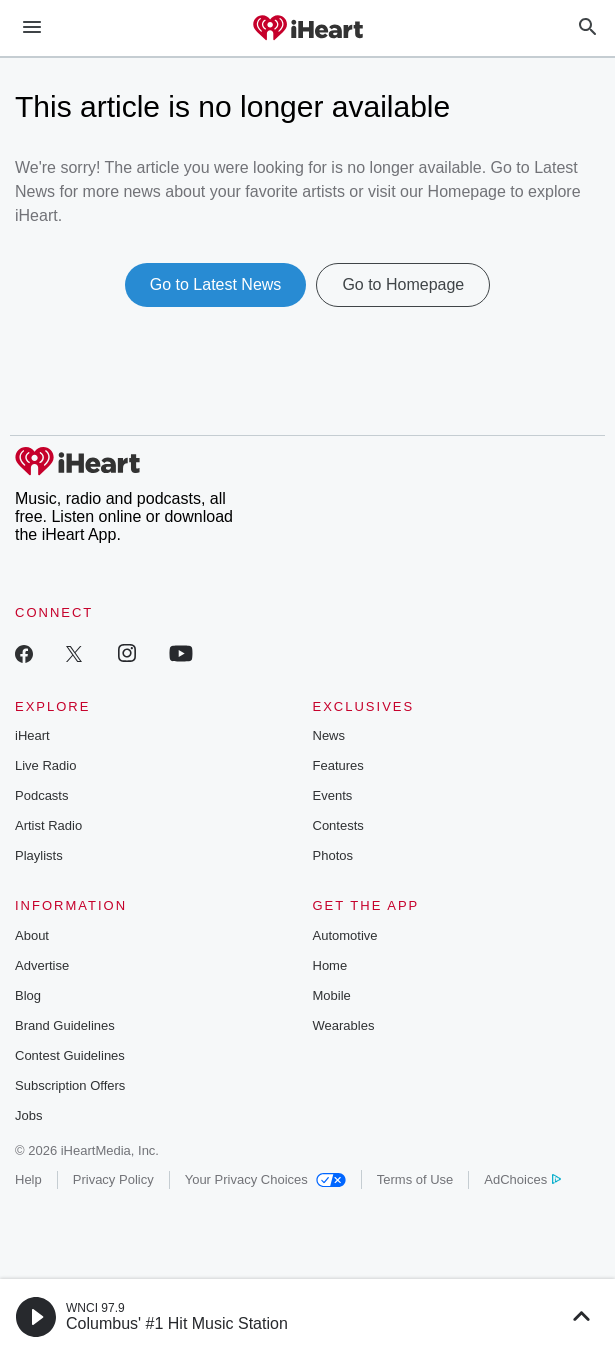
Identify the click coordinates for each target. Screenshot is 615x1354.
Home (330, 965)
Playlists (39, 855)
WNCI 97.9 (95, 1308)
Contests (338, 825)
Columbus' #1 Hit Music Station (177, 1323)
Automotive (345, 935)
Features (338, 765)
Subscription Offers (70, 1085)
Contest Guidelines (70, 1055)
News (329, 735)
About (32, 935)
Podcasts (41, 795)
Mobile (332, 995)
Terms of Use (415, 1179)
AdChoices (522, 1179)
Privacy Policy (113, 1179)
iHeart (32, 735)
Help (28, 1179)
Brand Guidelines (65, 1025)
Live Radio (45, 765)
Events (333, 795)
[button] (36, 1317)
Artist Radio (48, 825)
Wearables (344, 1025)
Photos (333, 855)
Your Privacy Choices (265, 1179)
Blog (28, 995)
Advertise (42, 965)
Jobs (28, 1115)
